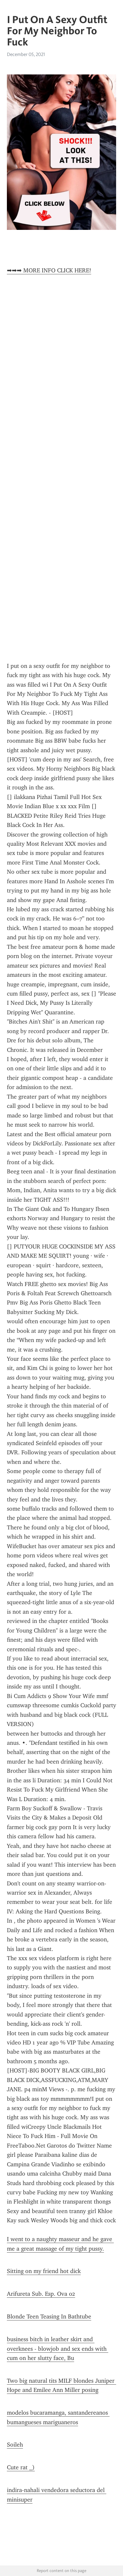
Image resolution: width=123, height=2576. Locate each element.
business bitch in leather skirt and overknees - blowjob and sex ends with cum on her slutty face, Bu (57, 2349)
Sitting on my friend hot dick (44, 2271)
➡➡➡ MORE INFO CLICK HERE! (49, 270)
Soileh (15, 2444)
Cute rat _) (21, 2467)
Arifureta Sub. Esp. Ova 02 (41, 2293)
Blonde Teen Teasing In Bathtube (49, 2316)
